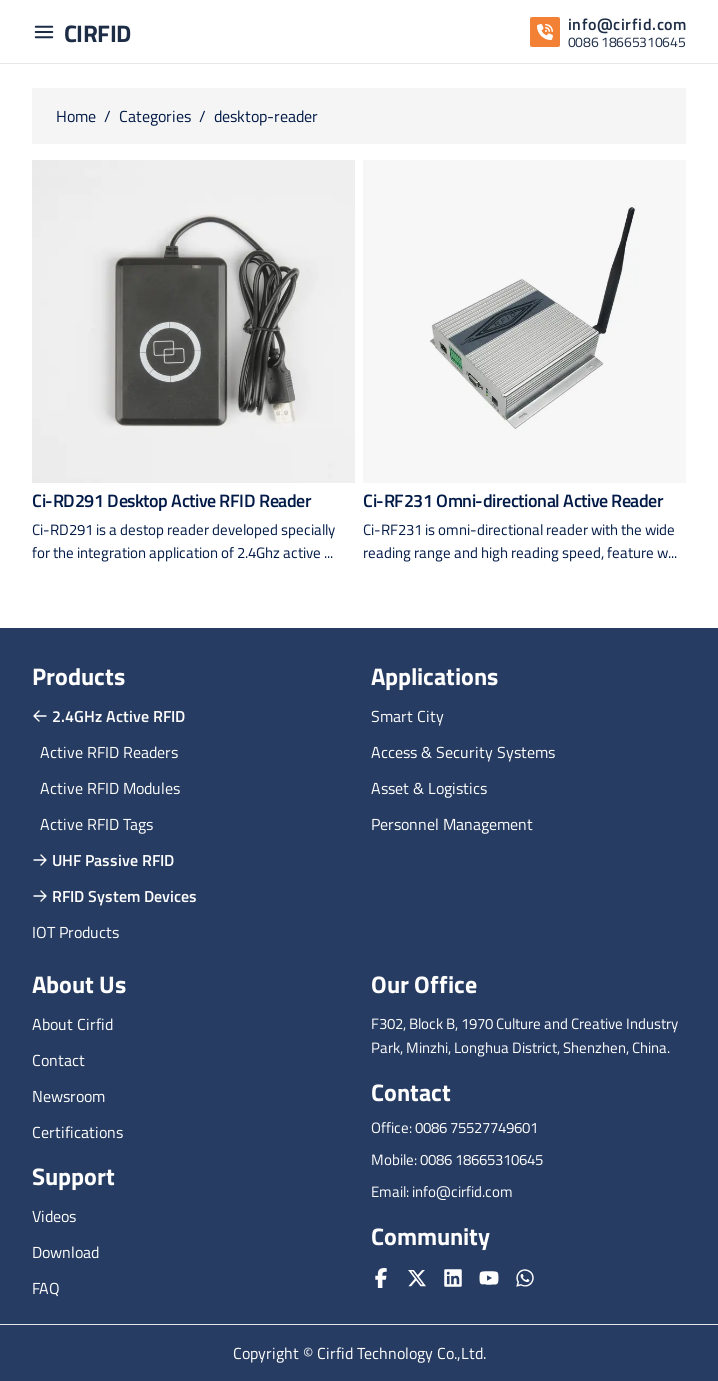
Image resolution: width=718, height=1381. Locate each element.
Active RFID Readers (109, 752)
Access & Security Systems (463, 752)
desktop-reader (266, 116)
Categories (155, 116)
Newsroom (68, 1096)
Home (76, 116)
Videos (54, 1216)
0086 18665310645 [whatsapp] (626, 42)
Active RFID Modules (110, 788)
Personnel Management (452, 824)
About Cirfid (72, 1024)
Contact (58, 1060)
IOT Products (75, 932)
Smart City (407, 716)
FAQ (46, 1288)
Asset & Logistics (429, 788)
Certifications (77, 1132)
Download (65, 1252)
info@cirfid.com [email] (627, 24)
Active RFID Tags (96, 824)
